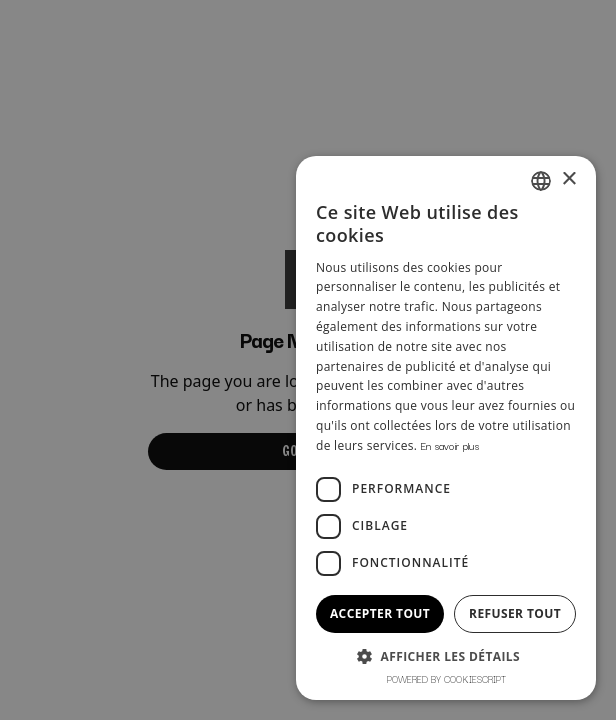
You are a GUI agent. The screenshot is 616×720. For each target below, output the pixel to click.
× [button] (568, 179)
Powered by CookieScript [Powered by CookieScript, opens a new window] (446, 678)
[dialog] (308, 360)
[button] (446, 656)
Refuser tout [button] (515, 613)
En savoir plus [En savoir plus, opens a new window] (450, 445)
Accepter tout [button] (380, 613)
